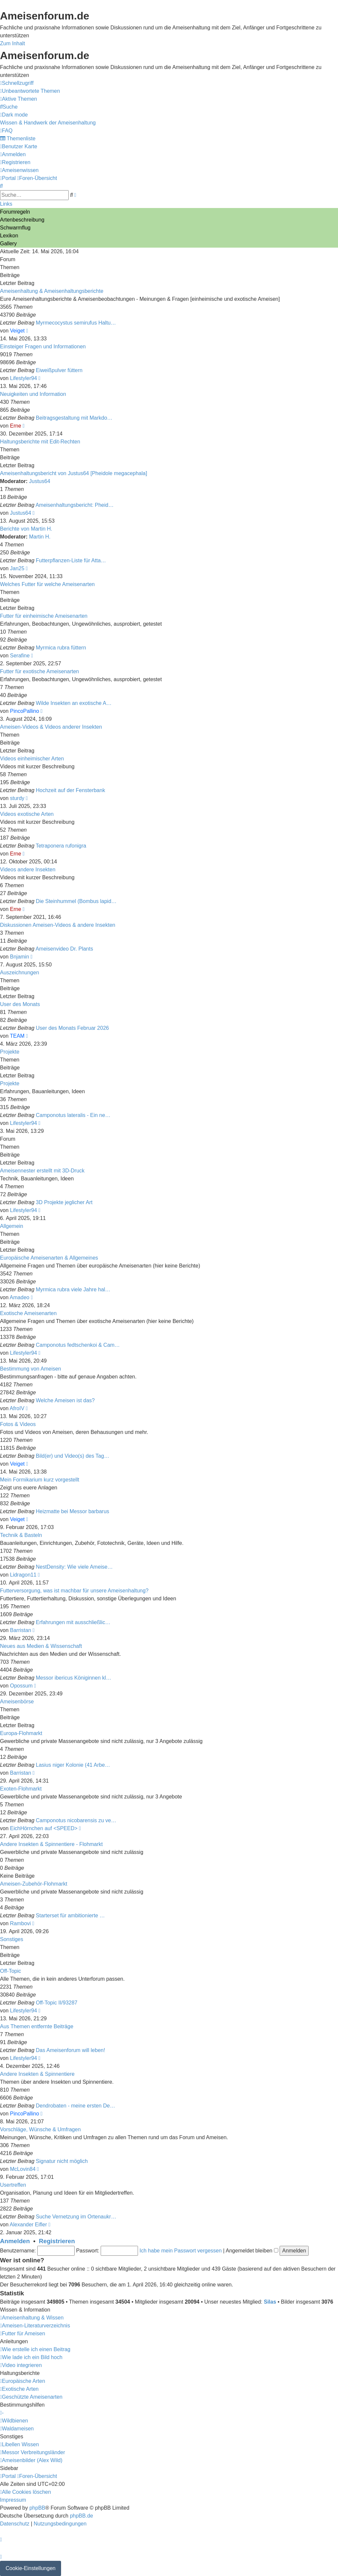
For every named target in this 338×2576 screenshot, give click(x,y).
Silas (270, 2302)
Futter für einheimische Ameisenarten (43, 616)
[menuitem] (30, 91)
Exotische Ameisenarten (28, 1313)
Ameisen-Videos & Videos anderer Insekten (51, 727)
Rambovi (20, 1923)
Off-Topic (10, 1971)
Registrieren (57, 2241)
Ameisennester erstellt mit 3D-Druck (42, 1170)
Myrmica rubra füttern (61, 647)
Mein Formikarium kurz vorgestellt (39, 1479)
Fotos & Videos (18, 1424)
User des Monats (20, 1004)
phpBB (37, 2508)
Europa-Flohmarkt (21, 1733)
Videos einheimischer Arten (32, 758)
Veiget (17, 330)
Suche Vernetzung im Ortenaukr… (76, 2216)
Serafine (20, 655)
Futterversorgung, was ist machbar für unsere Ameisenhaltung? (74, 1590)
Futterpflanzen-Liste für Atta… (71, 560)
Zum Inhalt (12, 43)
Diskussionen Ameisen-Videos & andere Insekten (57, 925)
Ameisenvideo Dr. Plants (64, 949)
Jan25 (17, 568)
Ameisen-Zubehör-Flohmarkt (33, 1884)
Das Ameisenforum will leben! (70, 2050)
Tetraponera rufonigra (61, 846)
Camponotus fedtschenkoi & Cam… (78, 1345)
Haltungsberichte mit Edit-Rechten (40, 441)
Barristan (20, 1630)
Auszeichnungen (19, 972)
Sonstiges (11, 1939)
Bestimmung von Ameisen (30, 1369)
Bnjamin (19, 956)
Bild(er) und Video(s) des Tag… (73, 1456)
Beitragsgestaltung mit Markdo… (74, 418)
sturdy (17, 798)
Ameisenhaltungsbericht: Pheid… (75, 505)
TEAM (17, 1036)
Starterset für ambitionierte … (70, 1915)
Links (6, 204)
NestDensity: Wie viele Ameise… (74, 1567)
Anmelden (15, 2241)
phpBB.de (81, 2516)
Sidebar (9, 2468)
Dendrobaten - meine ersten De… (75, 2105)
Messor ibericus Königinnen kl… (74, 1678)
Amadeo (19, 1297)
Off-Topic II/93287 (57, 2002)
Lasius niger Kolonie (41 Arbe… (73, 1765)
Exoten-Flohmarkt (21, 1789)
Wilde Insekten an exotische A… (74, 703)
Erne (15, 426)
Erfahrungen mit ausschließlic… (73, 1622)
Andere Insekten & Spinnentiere (37, 2074)
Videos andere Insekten (27, 869)
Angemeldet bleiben (252, 2250)
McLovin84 (22, 2169)
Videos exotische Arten (26, 814)
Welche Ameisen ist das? (65, 1400)
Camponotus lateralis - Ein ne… (73, 1115)
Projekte (9, 1052)
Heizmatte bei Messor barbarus (72, 1511)
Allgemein (11, 1226)
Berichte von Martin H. (26, 529)
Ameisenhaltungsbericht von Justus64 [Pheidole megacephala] (73, 473)
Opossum (21, 1685)
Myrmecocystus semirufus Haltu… (76, 323)
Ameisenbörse (17, 1701)
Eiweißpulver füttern (59, 370)
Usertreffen (13, 2185)
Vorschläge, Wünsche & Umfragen (40, 2129)
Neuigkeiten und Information (33, 394)
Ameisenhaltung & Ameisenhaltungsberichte (51, 291)
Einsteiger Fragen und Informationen (43, 346)
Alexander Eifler (28, 2224)
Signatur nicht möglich (62, 2161)
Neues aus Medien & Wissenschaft (41, 1646)
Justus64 (39, 481)
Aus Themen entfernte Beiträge (36, 2026)
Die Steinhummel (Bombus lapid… (76, 901)
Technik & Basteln (21, 1535)
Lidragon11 (23, 1575)
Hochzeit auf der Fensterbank (70, 790)
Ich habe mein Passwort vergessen (181, 2250)
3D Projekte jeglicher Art (64, 1202)
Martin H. (40, 537)
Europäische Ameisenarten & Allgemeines (49, 1258)
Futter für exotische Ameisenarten (39, 671)
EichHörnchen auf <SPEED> (44, 1828)
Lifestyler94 (23, 378)
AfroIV (17, 1408)
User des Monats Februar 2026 (72, 1028)
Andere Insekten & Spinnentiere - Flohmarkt (51, 1844)
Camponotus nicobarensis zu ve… (76, 1820)
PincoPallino (24, 711)
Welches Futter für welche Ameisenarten (47, 584)
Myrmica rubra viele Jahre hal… (73, 1289)
